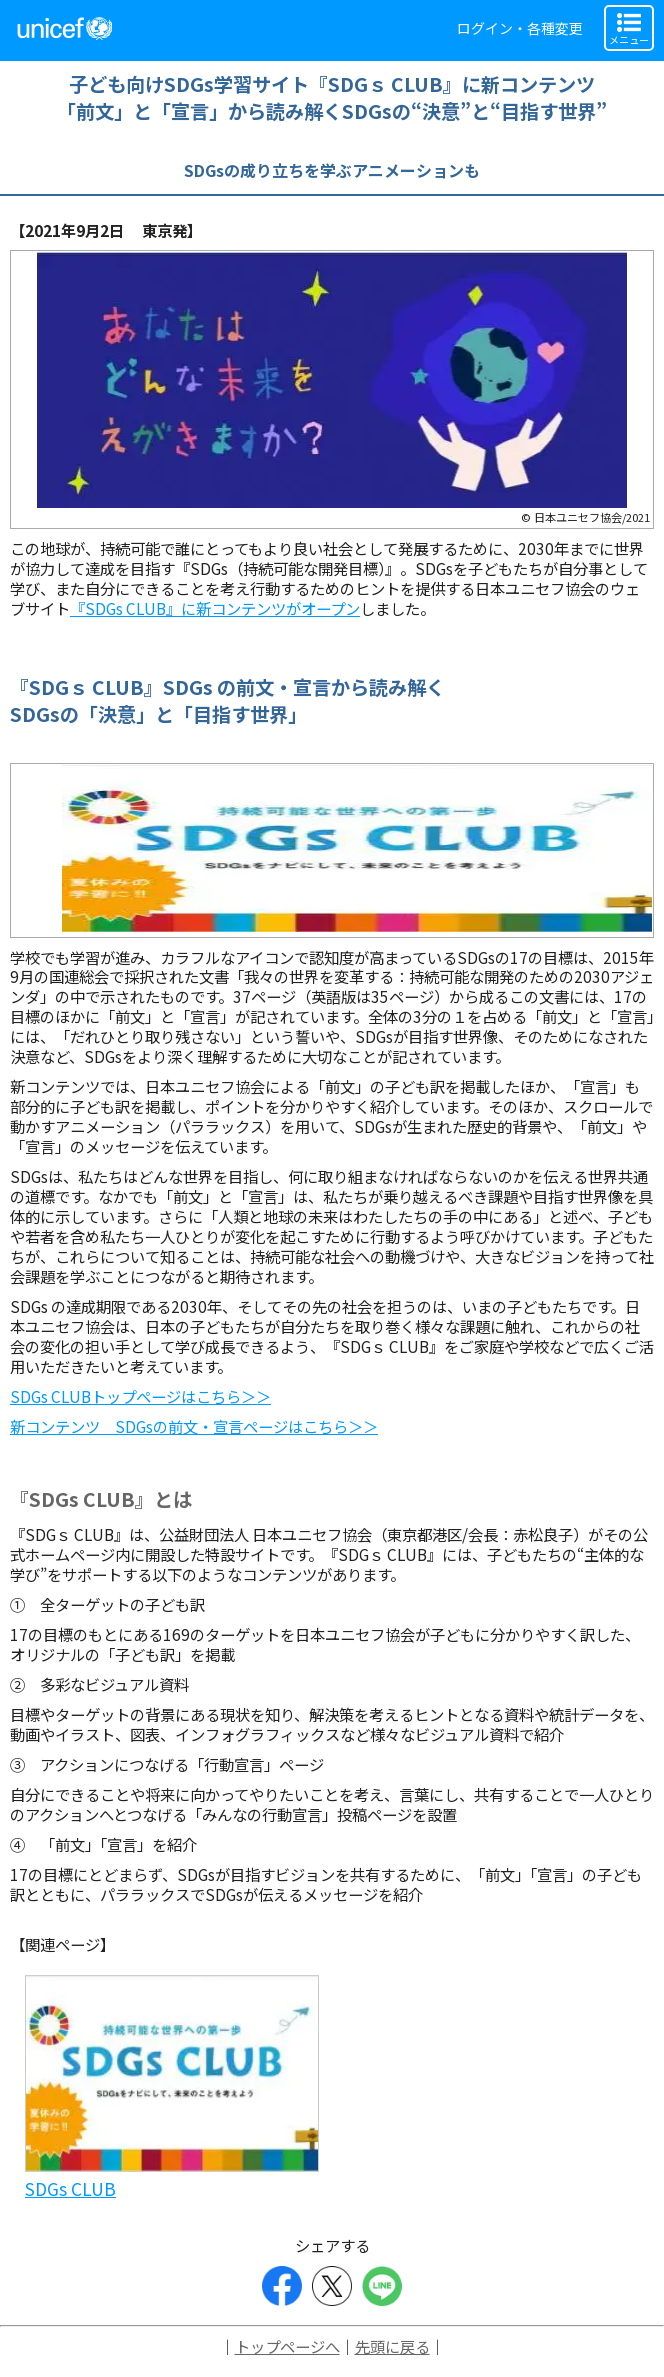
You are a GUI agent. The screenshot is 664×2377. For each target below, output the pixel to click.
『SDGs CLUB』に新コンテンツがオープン (215, 608)
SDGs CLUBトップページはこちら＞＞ (140, 1396)
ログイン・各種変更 (520, 28)
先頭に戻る (392, 2346)
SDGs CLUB (70, 2188)
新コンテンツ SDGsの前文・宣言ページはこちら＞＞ (194, 1426)
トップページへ (287, 2346)
